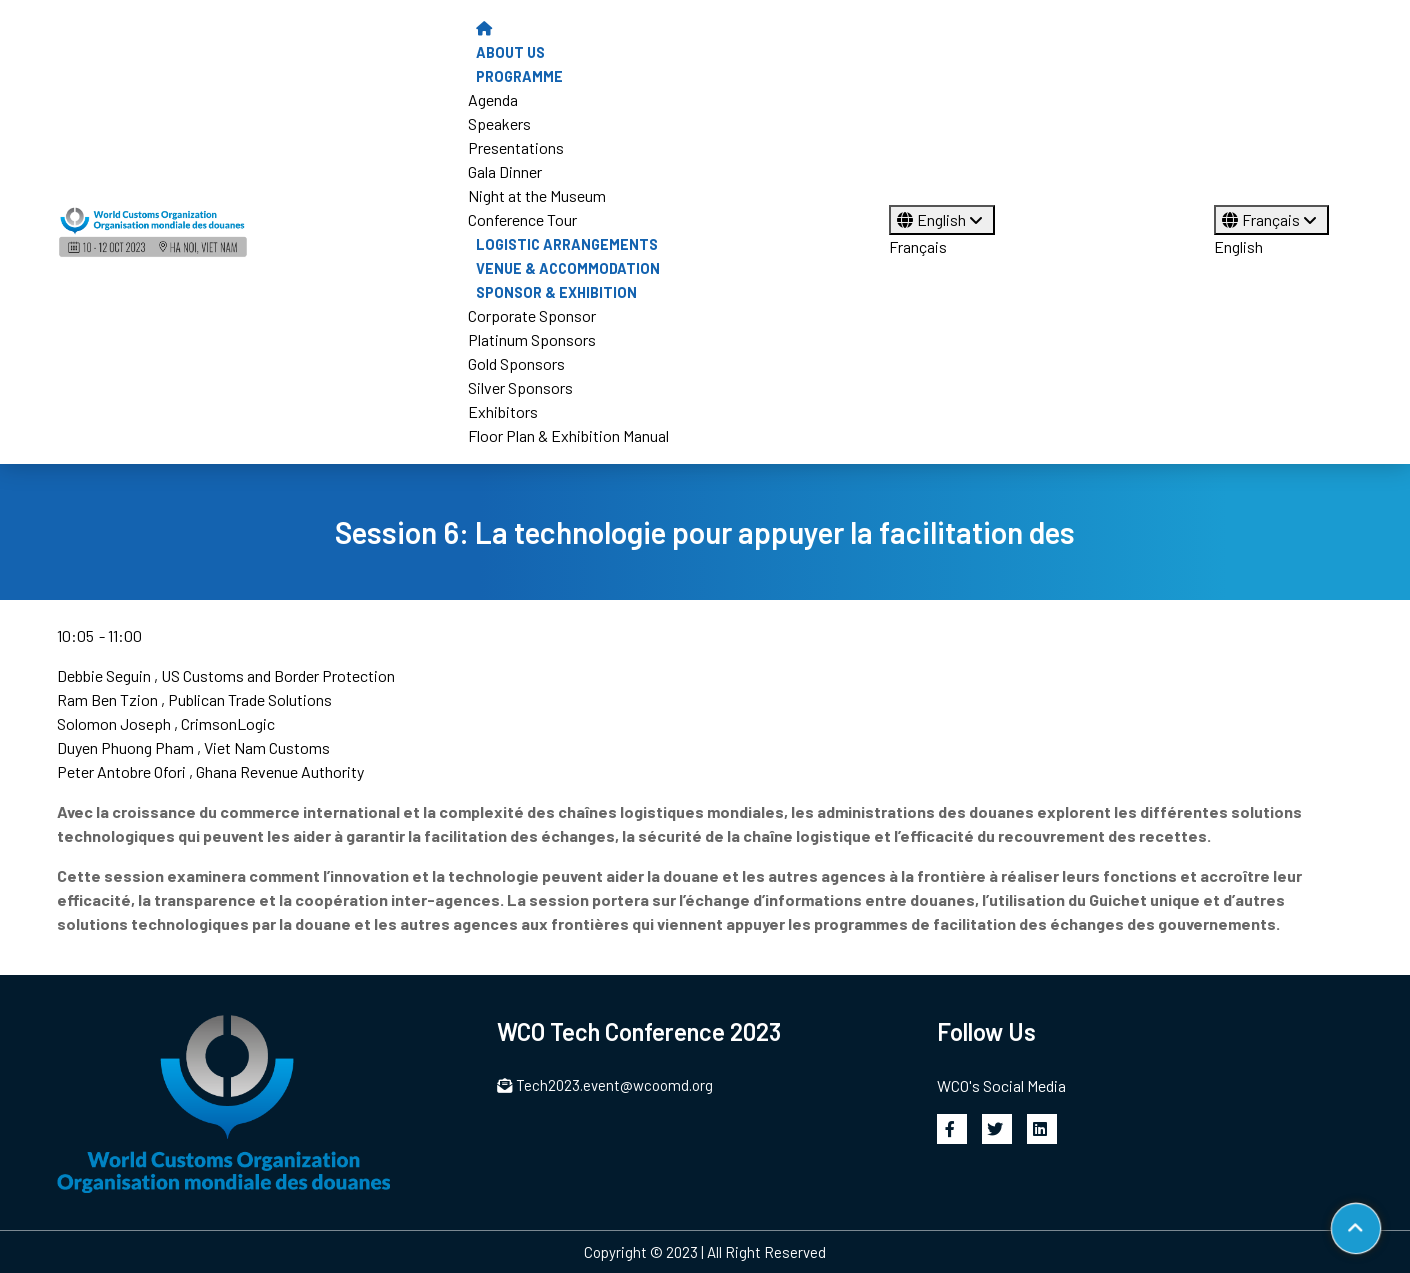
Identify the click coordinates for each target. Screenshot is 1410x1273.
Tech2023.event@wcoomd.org (605, 1085)
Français (918, 246)
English (942, 219)
